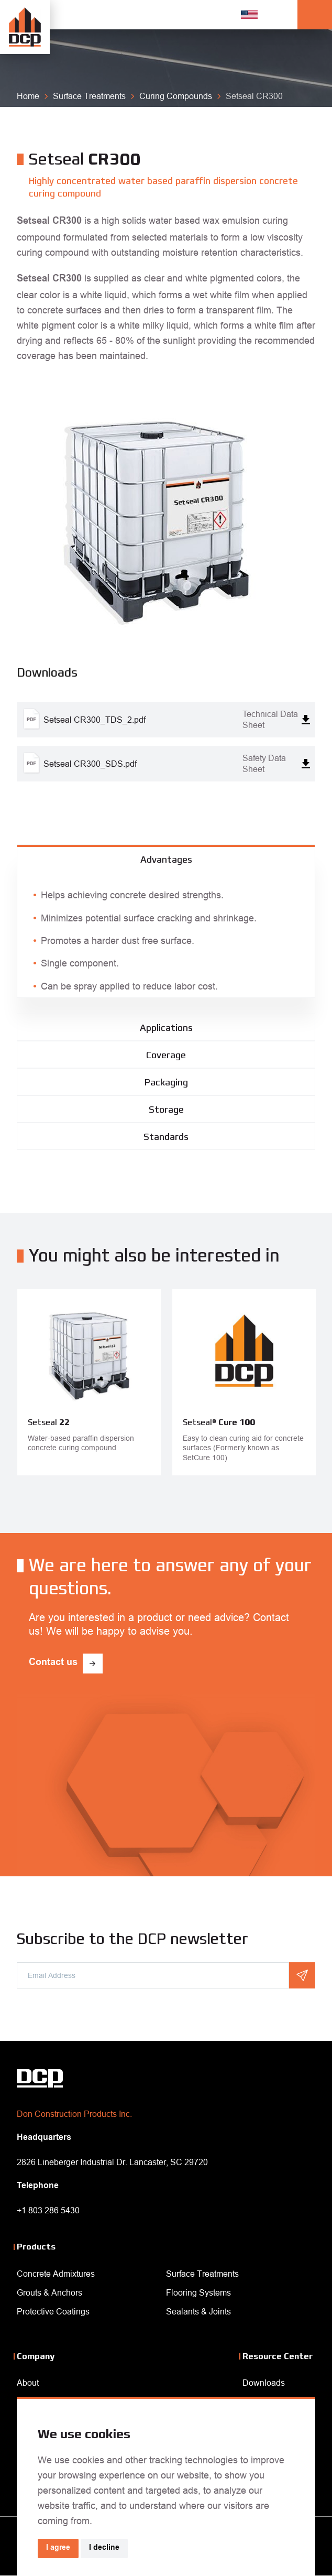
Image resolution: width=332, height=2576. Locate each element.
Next (174, 1497)
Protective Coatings (53, 2311)
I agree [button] (58, 2548)
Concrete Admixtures (56, 2273)
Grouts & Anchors (49, 2292)
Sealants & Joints (198, 2311)
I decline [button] (104, 2548)
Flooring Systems (198, 2292)
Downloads (263, 2382)
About (28, 2382)
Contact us (53, 1663)
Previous (157, 1497)
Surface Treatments (202, 2273)
